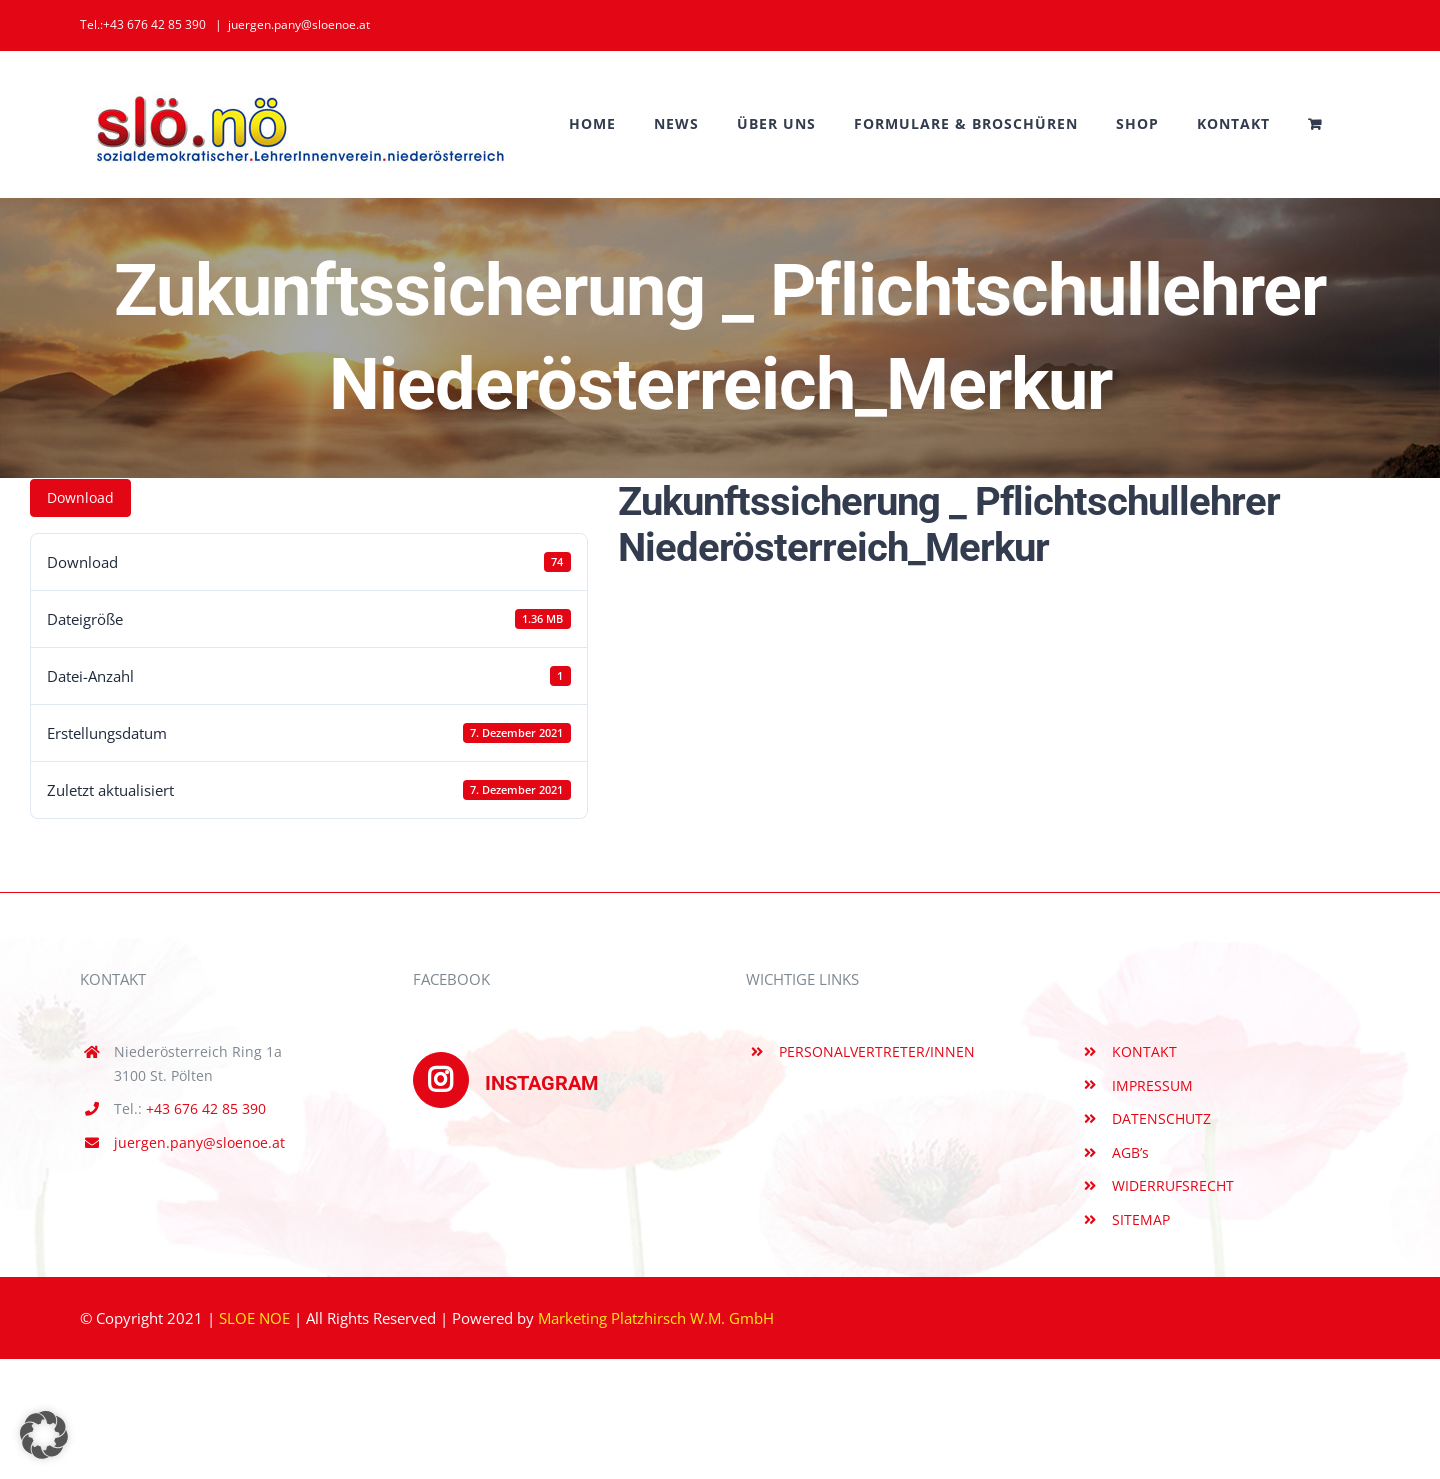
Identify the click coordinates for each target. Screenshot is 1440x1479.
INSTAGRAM (506, 1083)
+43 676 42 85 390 (206, 1108)
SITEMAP (1141, 1219)
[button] (44, 1435)
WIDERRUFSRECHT (1173, 1185)
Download (80, 497)
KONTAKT (1144, 1051)
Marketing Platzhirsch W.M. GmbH (656, 1318)
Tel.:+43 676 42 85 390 (143, 24)
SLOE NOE (254, 1318)
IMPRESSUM (1152, 1085)
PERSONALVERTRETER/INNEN (877, 1051)
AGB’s (1130, 1152)
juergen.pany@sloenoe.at (299, 24)
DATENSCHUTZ (1161, 1118)
